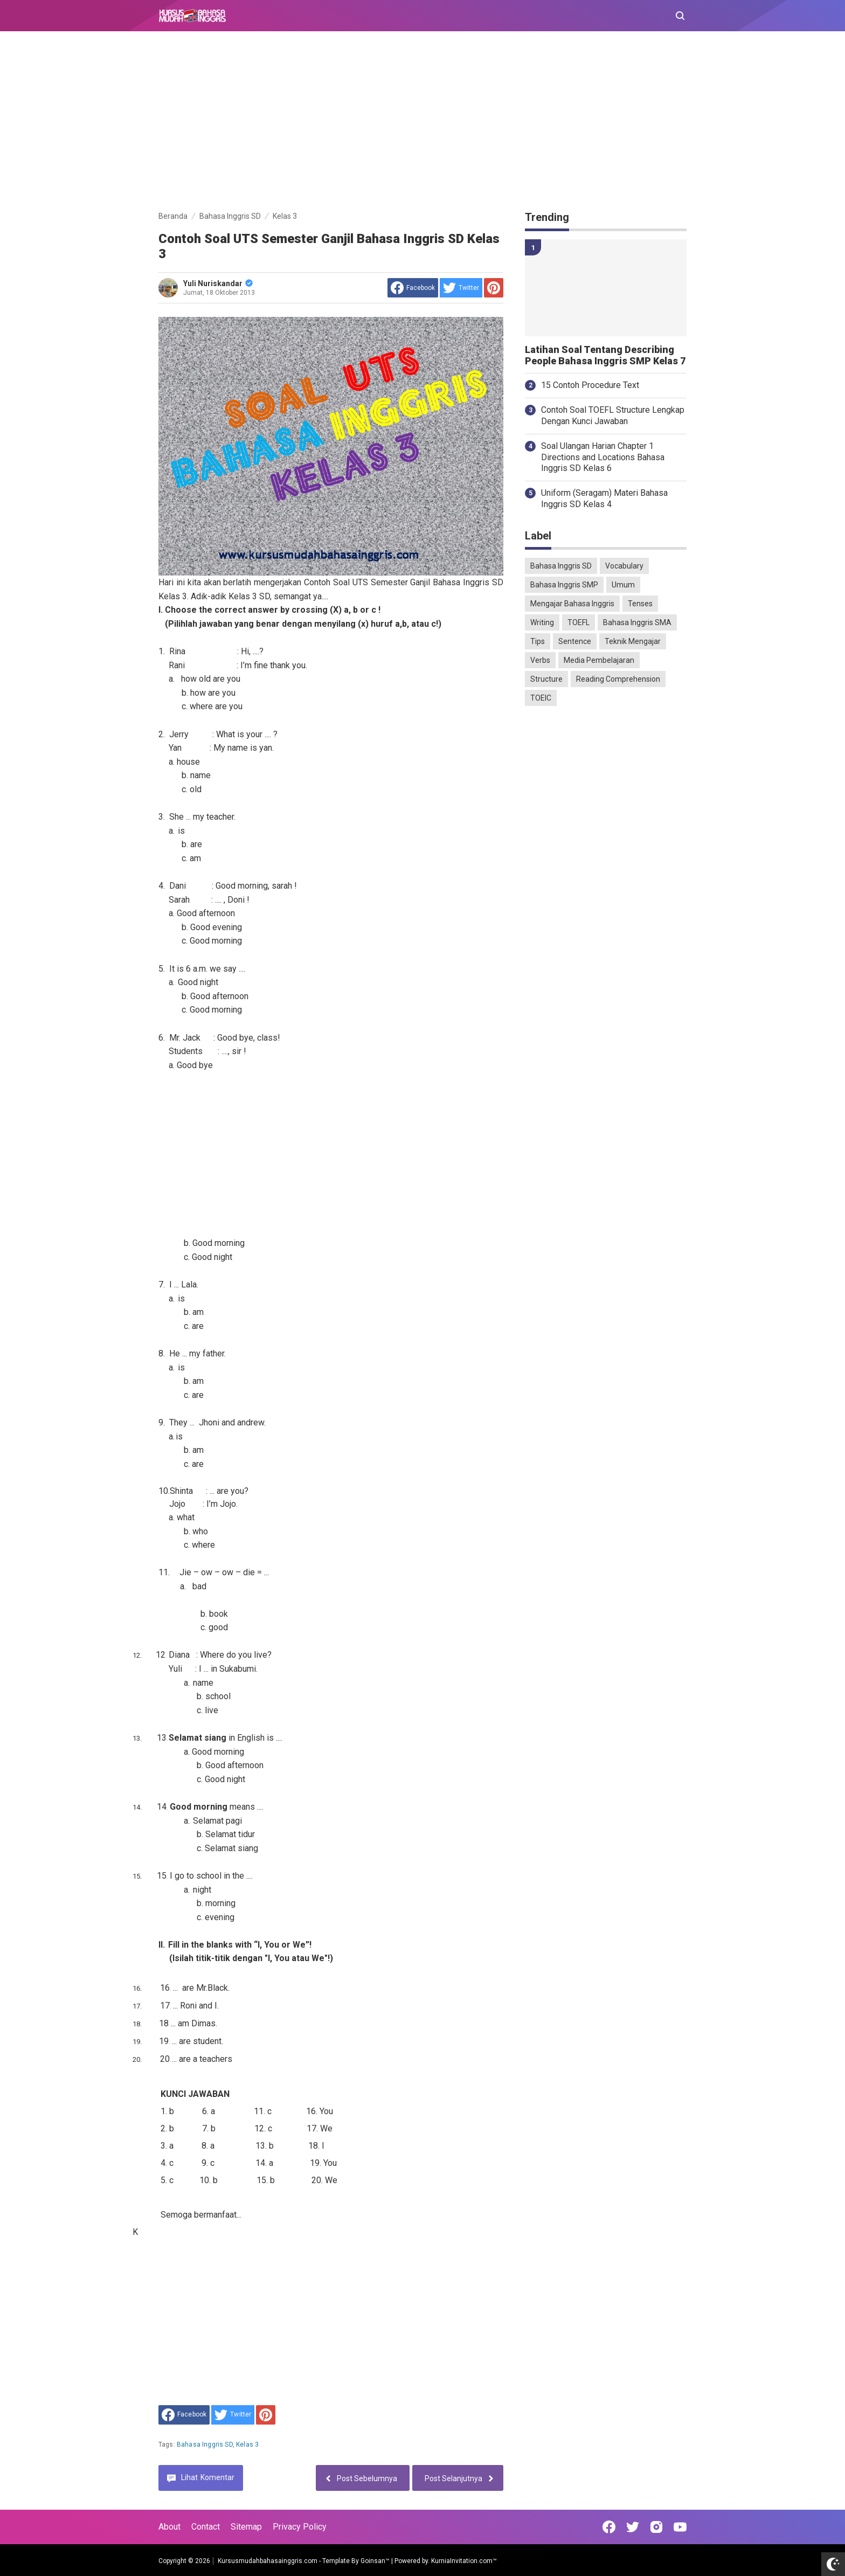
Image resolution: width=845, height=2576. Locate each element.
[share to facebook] (412, 287)
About (169, 2527)
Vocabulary (624, 566)
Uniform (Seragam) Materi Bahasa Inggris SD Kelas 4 (604, 498)
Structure (546, 679)
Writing (542, 622)
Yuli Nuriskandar (218, 283)
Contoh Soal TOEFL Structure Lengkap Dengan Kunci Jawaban (612, 415)
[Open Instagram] (656, 2526)
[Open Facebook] (608, 2526)
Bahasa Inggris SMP (564, 584)
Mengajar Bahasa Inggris (572, 603)
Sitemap (246, 2527)
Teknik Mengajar (633, 641)
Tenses (640, 603)
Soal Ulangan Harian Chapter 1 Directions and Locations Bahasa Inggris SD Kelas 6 (602, 457)
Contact (205, 2527)
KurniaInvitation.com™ (463, 2561)
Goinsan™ (375, 2561)
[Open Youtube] (680, 2526)
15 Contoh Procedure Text (590, 385)
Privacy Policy (300, 2527)
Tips (537, 641)
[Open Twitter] (632, 2526)
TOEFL (578, 622)
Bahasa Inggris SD (205, 2444)
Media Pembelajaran (599, 660)
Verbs (540, 660)
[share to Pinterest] (493, 287)
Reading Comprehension (618, 679)
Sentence (574, 641)
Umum (623, 584)
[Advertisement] (422, 122)
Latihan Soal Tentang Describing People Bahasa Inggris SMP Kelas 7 (605, 355)
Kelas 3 (247, 2444)
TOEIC (540, 698)
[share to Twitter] (461, 287)
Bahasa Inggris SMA (637, 622)
